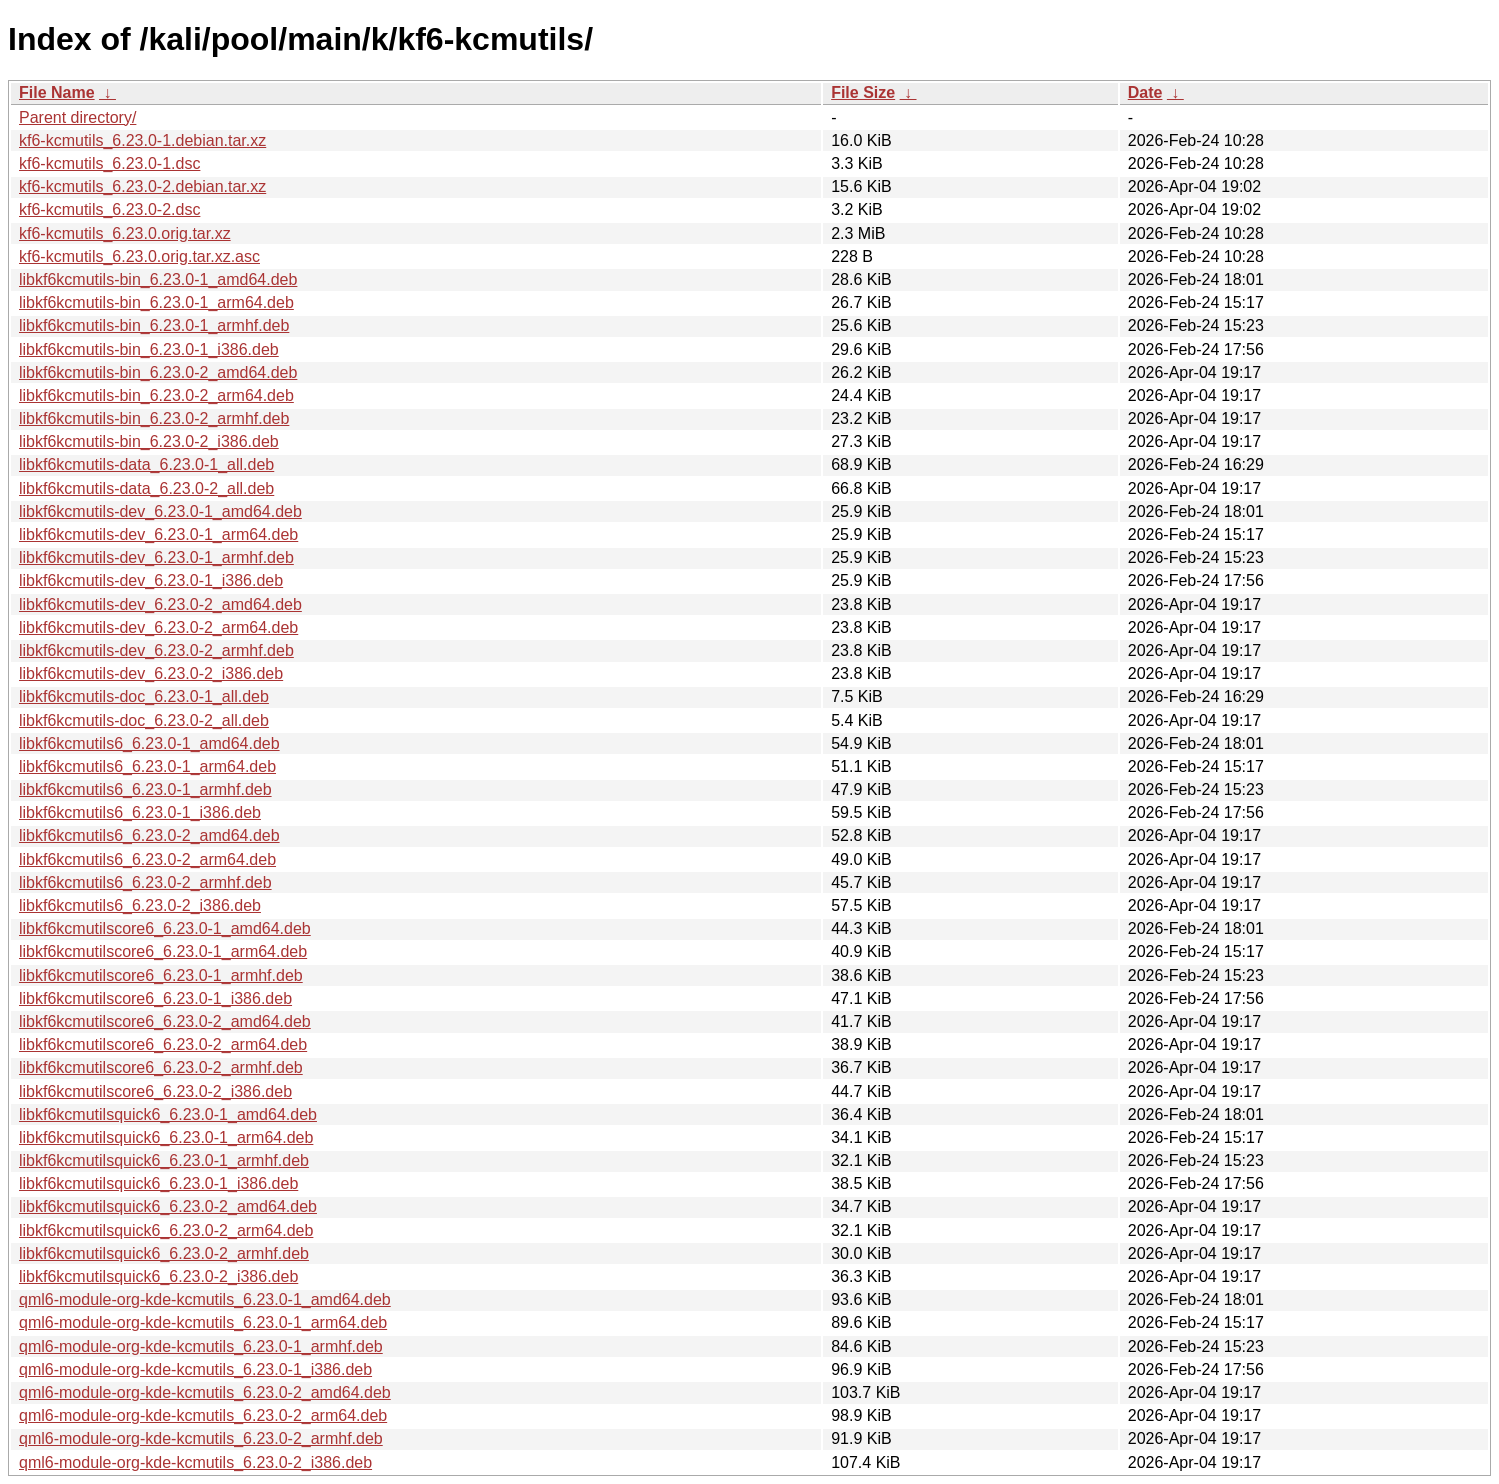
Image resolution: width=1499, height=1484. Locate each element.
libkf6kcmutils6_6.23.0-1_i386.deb (140, 812)
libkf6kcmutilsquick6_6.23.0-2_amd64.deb (168, 1206)
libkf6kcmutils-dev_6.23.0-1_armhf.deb (156, 557)
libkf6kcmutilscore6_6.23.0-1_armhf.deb (161, 975)
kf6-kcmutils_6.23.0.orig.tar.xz (125, 233)
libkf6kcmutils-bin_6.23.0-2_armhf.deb (154, 418)
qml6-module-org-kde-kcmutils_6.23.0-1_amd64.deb (205, 1299)
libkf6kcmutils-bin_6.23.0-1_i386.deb (149, 349)
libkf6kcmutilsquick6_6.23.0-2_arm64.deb (166, 1230)
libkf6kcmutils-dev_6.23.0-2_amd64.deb (160, 604)
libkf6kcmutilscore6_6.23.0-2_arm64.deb (163, 1044)
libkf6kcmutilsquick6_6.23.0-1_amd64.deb (168, 1114)
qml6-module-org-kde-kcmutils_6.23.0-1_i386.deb (195, 1369)
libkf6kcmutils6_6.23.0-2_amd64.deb (149, 835)
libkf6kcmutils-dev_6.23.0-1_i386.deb (151, 580)
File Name (57, 92)
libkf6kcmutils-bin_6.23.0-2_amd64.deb (158, 372)
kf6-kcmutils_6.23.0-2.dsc (109, 209)
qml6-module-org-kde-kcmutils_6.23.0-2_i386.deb (195, 1462)
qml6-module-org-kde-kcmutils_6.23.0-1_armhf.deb (201, 1346)
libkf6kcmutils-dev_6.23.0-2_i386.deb (151, 673)
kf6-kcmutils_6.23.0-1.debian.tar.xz (142, 140)
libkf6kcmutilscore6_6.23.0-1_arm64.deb (163, 951)
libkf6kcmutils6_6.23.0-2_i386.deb (140, 905)
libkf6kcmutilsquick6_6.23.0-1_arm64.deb (166, 1137)
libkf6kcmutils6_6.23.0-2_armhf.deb (145, 882)
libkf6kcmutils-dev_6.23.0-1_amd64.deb (160, 511)
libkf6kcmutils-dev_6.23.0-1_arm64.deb (158, 534)
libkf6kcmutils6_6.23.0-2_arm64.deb (147, 859)
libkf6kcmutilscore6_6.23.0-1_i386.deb (155, 998)
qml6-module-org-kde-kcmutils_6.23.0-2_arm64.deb (203, 1415)
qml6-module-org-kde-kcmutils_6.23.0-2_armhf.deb (201, 1438)
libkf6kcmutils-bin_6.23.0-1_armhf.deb (154, 325)
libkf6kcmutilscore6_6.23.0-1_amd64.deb (165, 928)
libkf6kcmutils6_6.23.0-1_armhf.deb (145, 789)
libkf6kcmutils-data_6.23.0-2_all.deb (146, 488)
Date (1145, 92)
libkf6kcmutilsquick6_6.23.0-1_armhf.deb (164, 1160)
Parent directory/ (77, 117)
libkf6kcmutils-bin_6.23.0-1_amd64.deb (158, 279)
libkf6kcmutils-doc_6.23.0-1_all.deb (144, 696)
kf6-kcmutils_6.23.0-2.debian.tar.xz (142, 186)
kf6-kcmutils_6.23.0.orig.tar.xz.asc (139, 256)
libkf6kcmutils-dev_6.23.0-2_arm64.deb (158, 627)
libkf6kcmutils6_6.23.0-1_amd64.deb (149, 743)
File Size (863, 92)
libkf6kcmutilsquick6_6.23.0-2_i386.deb (158, 1276)
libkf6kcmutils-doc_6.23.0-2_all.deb (144, 720)
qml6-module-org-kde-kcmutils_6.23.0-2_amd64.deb (205, 1392)
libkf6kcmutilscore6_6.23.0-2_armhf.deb (161, 1067)
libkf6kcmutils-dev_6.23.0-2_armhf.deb (156, 650)
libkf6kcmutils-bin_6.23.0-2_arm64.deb (156, 395)
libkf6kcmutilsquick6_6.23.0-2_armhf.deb (164, 1253)
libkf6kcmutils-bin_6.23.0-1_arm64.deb (156, 302)
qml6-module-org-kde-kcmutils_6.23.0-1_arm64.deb (203, 1322)
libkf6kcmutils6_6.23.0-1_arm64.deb (147, 766)
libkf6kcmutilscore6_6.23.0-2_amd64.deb (165, 1021)
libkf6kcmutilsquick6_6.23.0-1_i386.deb (158, 1183)
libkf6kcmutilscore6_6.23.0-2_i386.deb (155, 1091)
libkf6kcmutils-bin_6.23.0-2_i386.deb (149, 441)
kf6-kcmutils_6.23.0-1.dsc (109, 163)
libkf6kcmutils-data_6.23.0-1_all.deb (146, 464)
